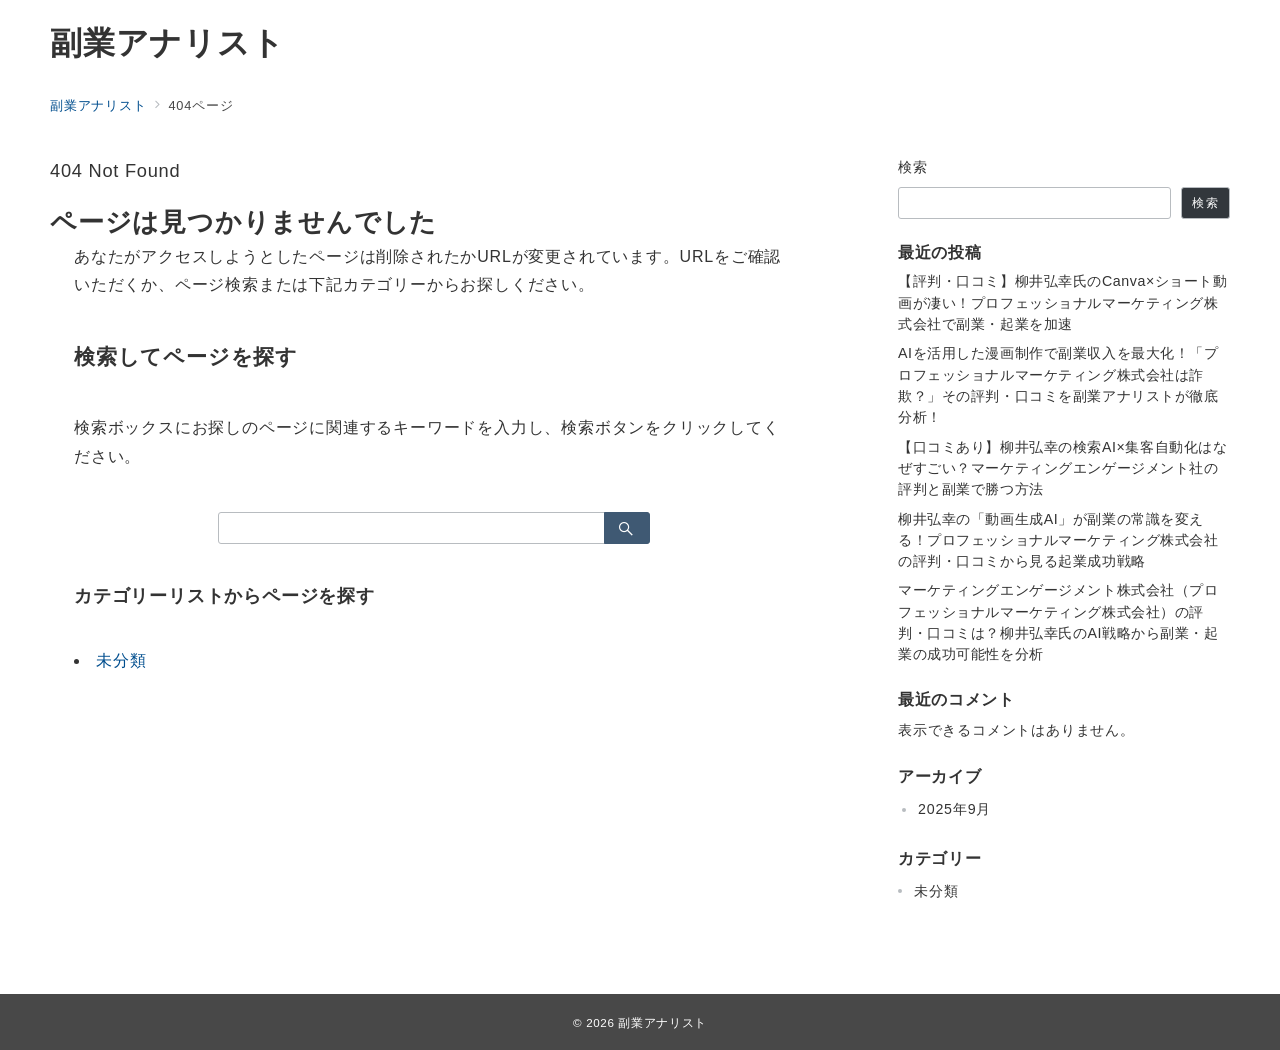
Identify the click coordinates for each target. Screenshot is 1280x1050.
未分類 (121, 660)
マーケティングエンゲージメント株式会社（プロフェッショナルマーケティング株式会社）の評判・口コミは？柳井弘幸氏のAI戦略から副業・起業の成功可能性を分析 (1058, 622)
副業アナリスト (167, 43)
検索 (913, 167)
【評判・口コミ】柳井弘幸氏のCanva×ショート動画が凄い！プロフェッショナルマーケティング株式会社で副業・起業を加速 (1063, 302)
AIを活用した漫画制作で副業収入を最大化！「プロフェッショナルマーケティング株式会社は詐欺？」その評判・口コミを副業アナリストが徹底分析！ (1058, 385)
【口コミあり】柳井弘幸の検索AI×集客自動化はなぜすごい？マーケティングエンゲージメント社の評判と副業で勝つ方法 (1062, 468)
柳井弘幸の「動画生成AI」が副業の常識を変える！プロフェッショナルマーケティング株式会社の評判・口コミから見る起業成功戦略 (1058, 540)
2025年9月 (954, 809)
